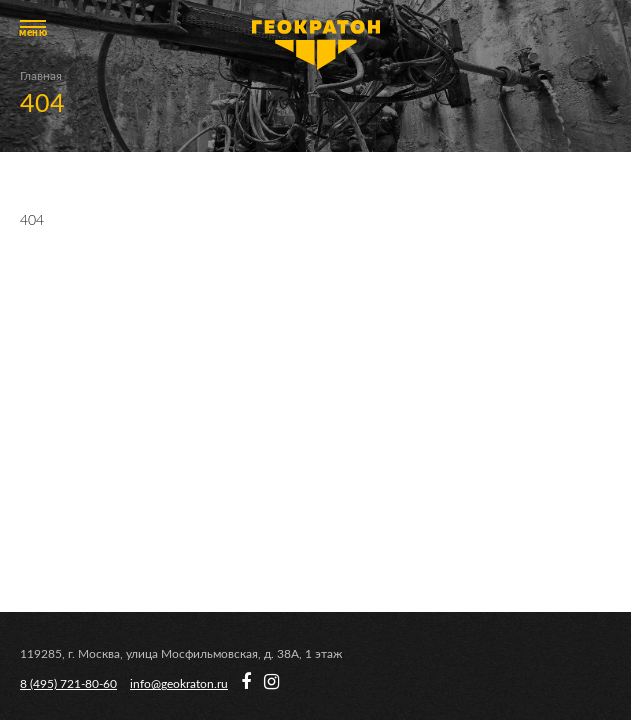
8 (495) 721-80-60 (68, 684)
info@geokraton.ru (179, 684)
